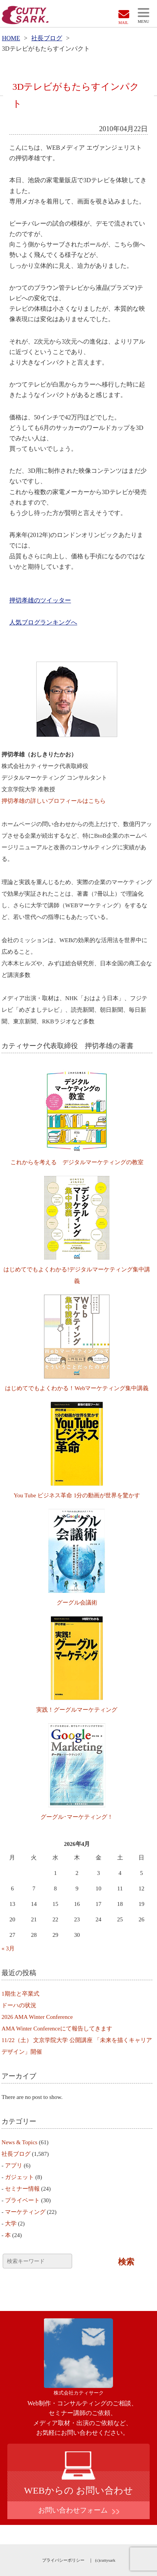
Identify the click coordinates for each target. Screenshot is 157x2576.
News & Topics (19, 2142)
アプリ (13, 2165)
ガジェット (19, 2177)
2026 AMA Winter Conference (37, 2017)
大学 (11, 2223)
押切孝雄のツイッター (40, 600)
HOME (11, 38)
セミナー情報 (22, 2189)
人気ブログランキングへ (43, 622)
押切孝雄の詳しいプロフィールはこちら (54, 801)
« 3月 (8, 1948)
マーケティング (25, 2212)
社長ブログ (46, 38)
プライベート (22, 2200)
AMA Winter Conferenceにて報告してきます (57, 2028)
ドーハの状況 (19, 2005)
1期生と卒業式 (20, 1994)
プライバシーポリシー (63, 2560)
